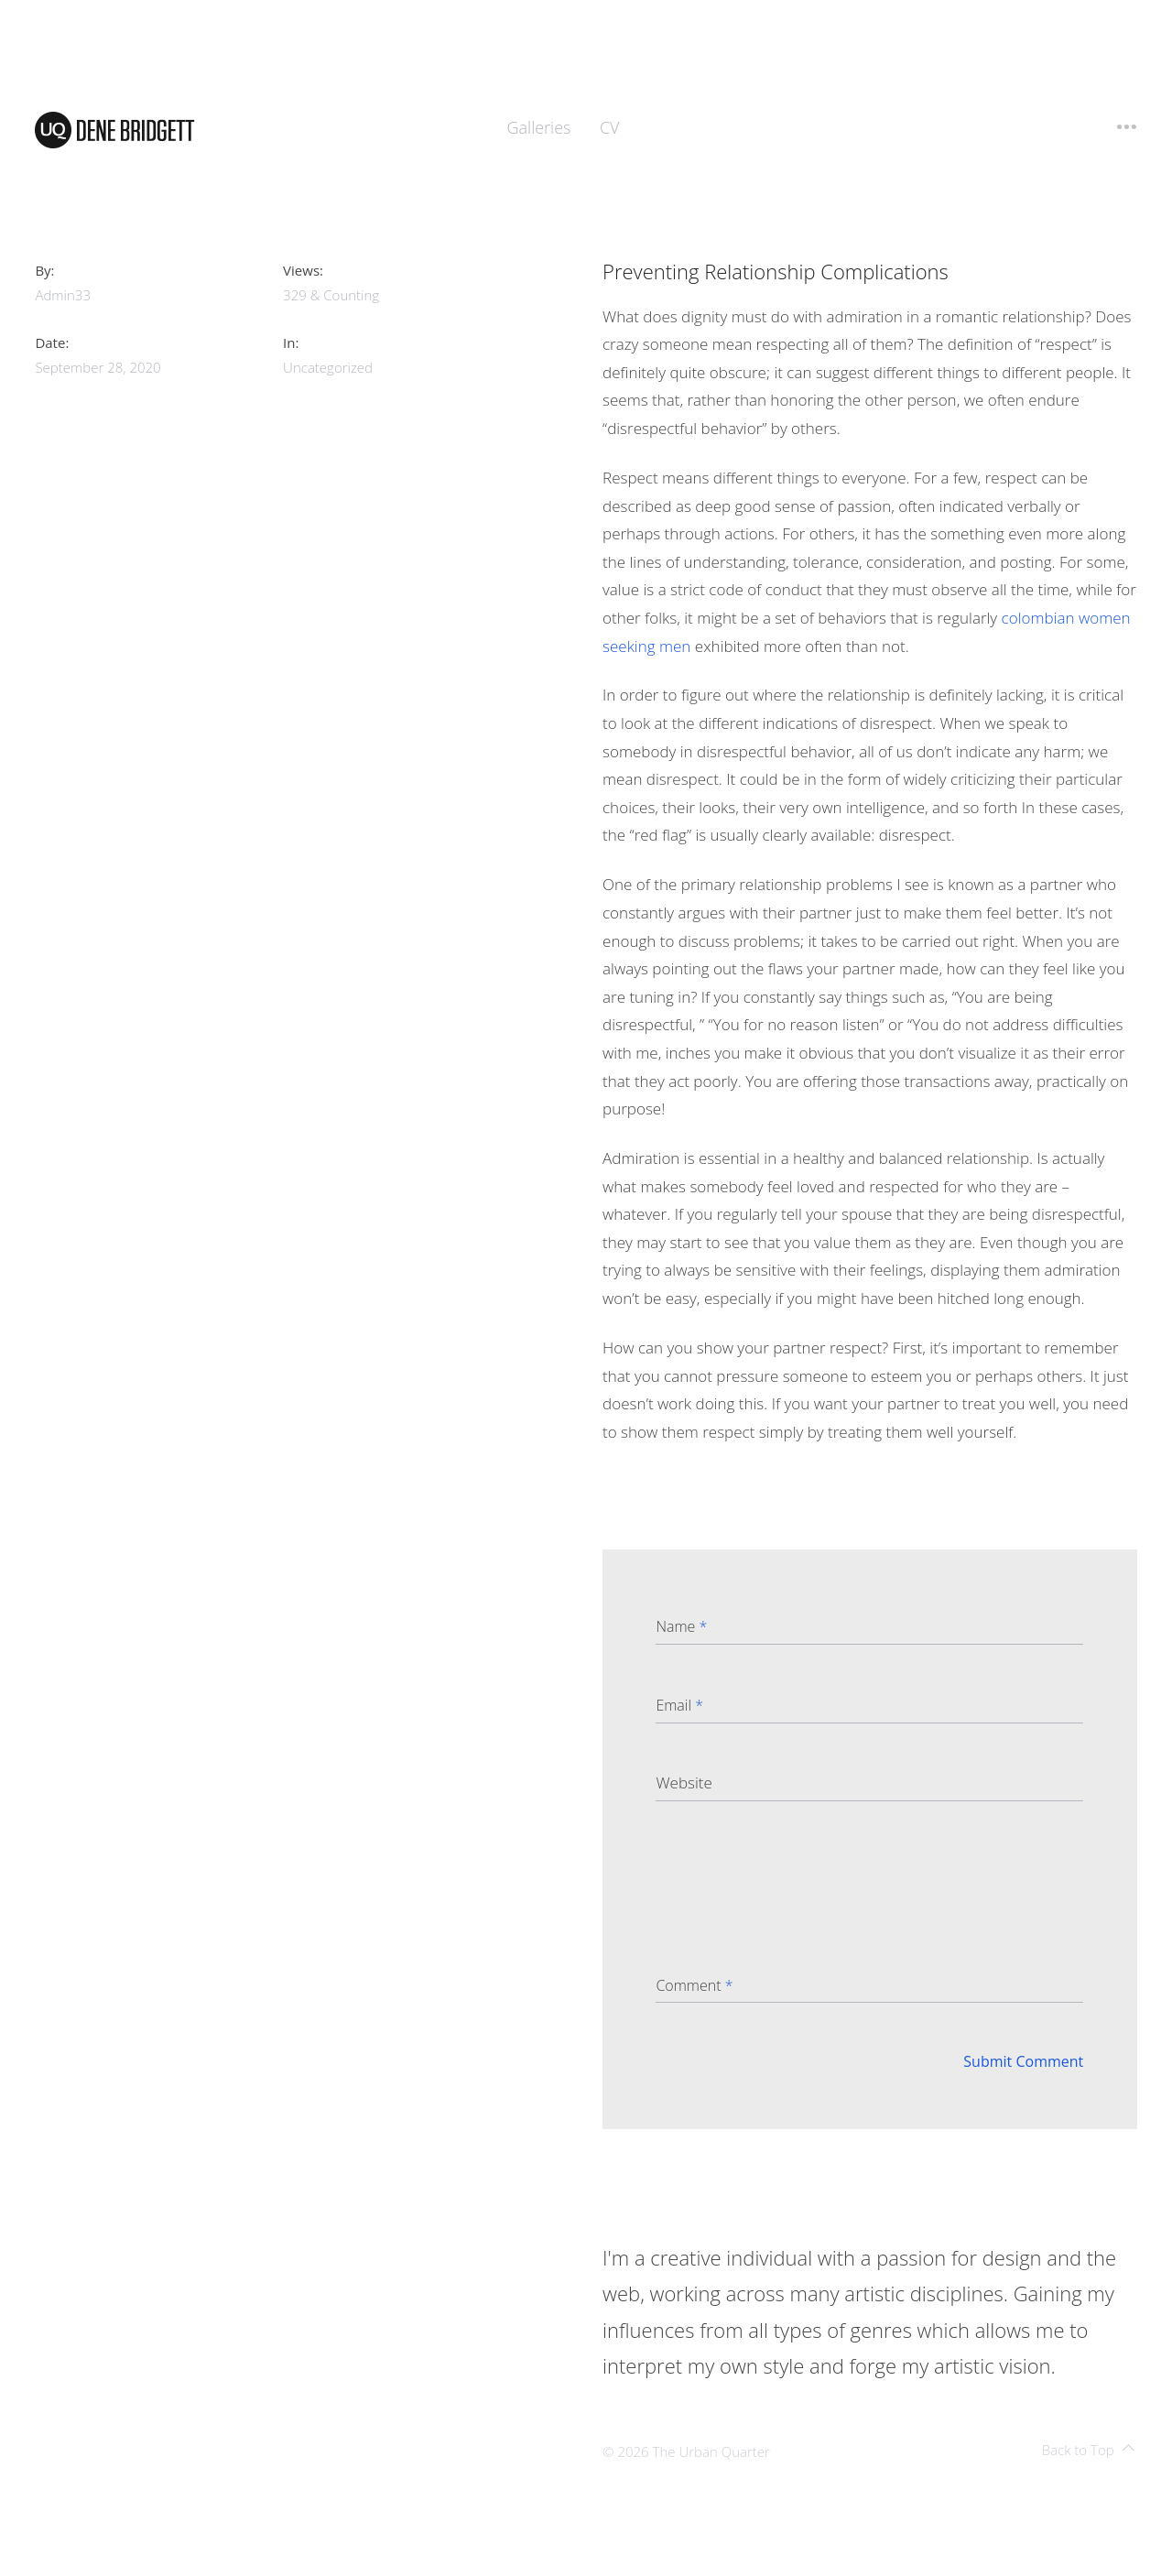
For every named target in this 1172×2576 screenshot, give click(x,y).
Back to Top (1088, 2449)
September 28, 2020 (97, 367)
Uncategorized (328, 367)
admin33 (63, 295)
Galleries (539, 127)
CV (610, 127)
